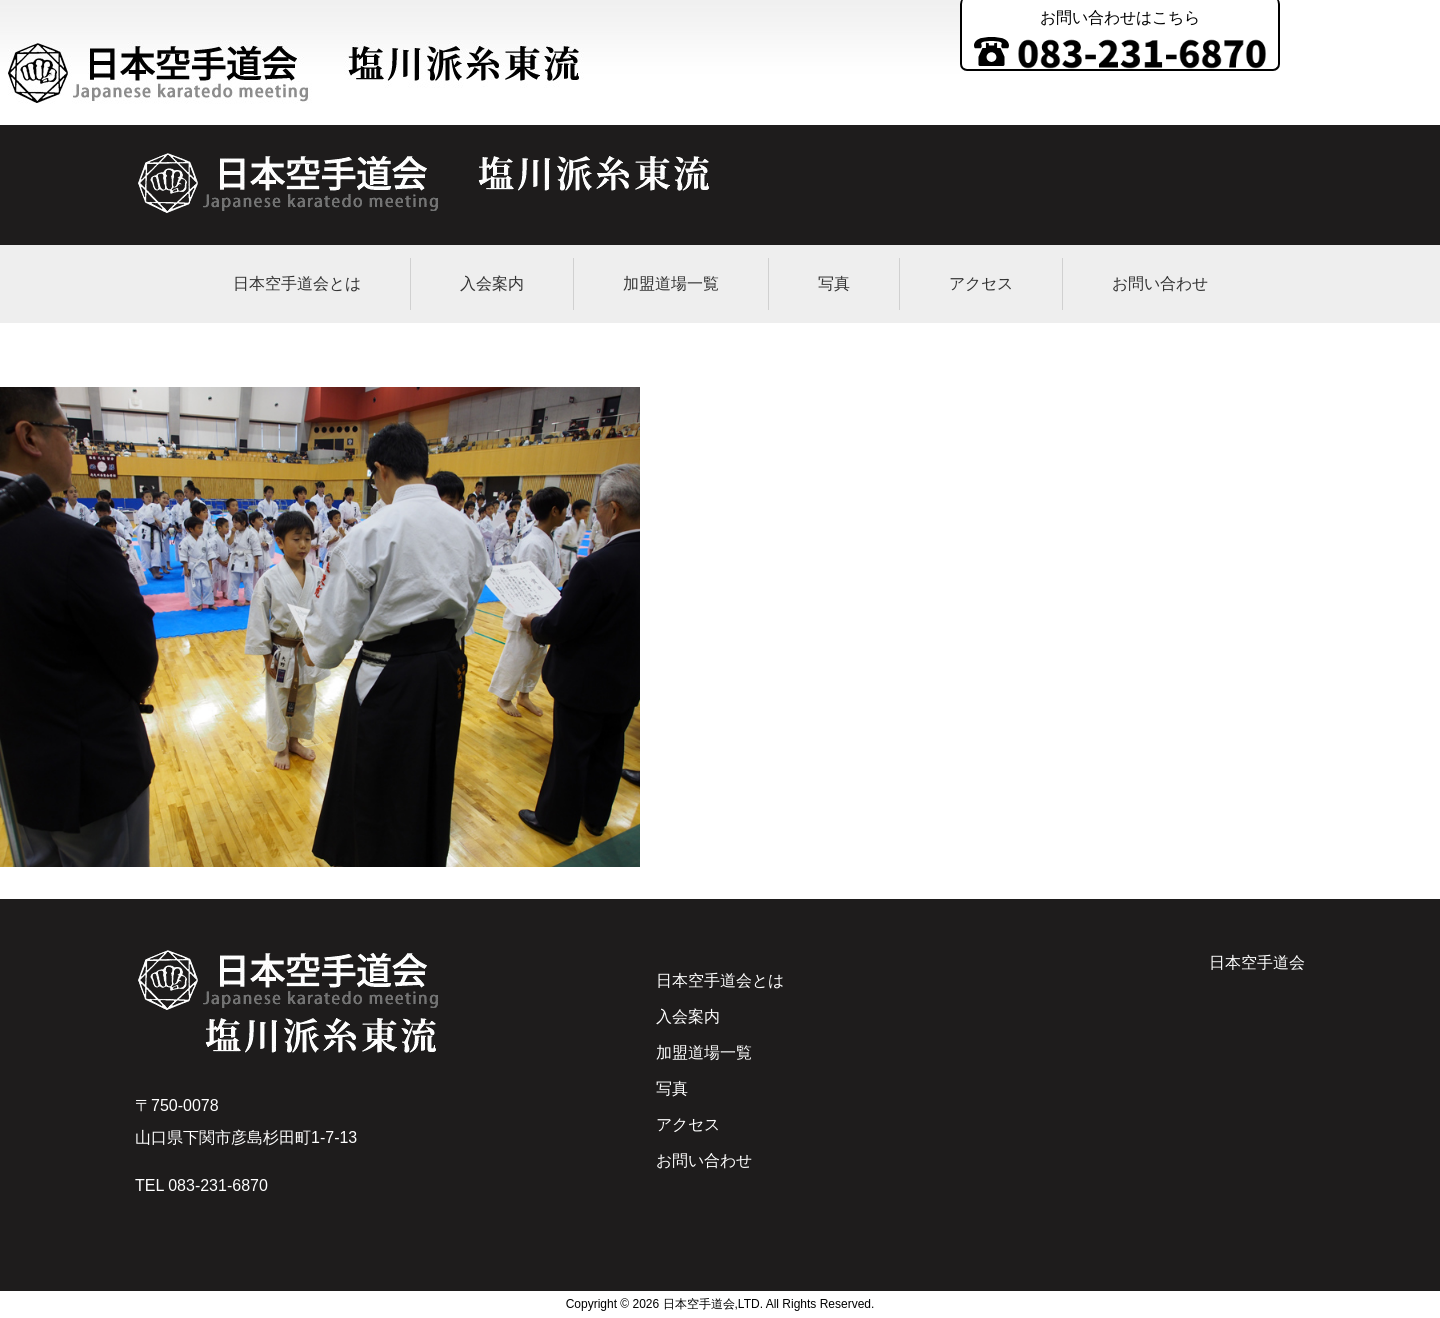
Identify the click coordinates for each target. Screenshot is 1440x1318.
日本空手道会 (1257, 962)
